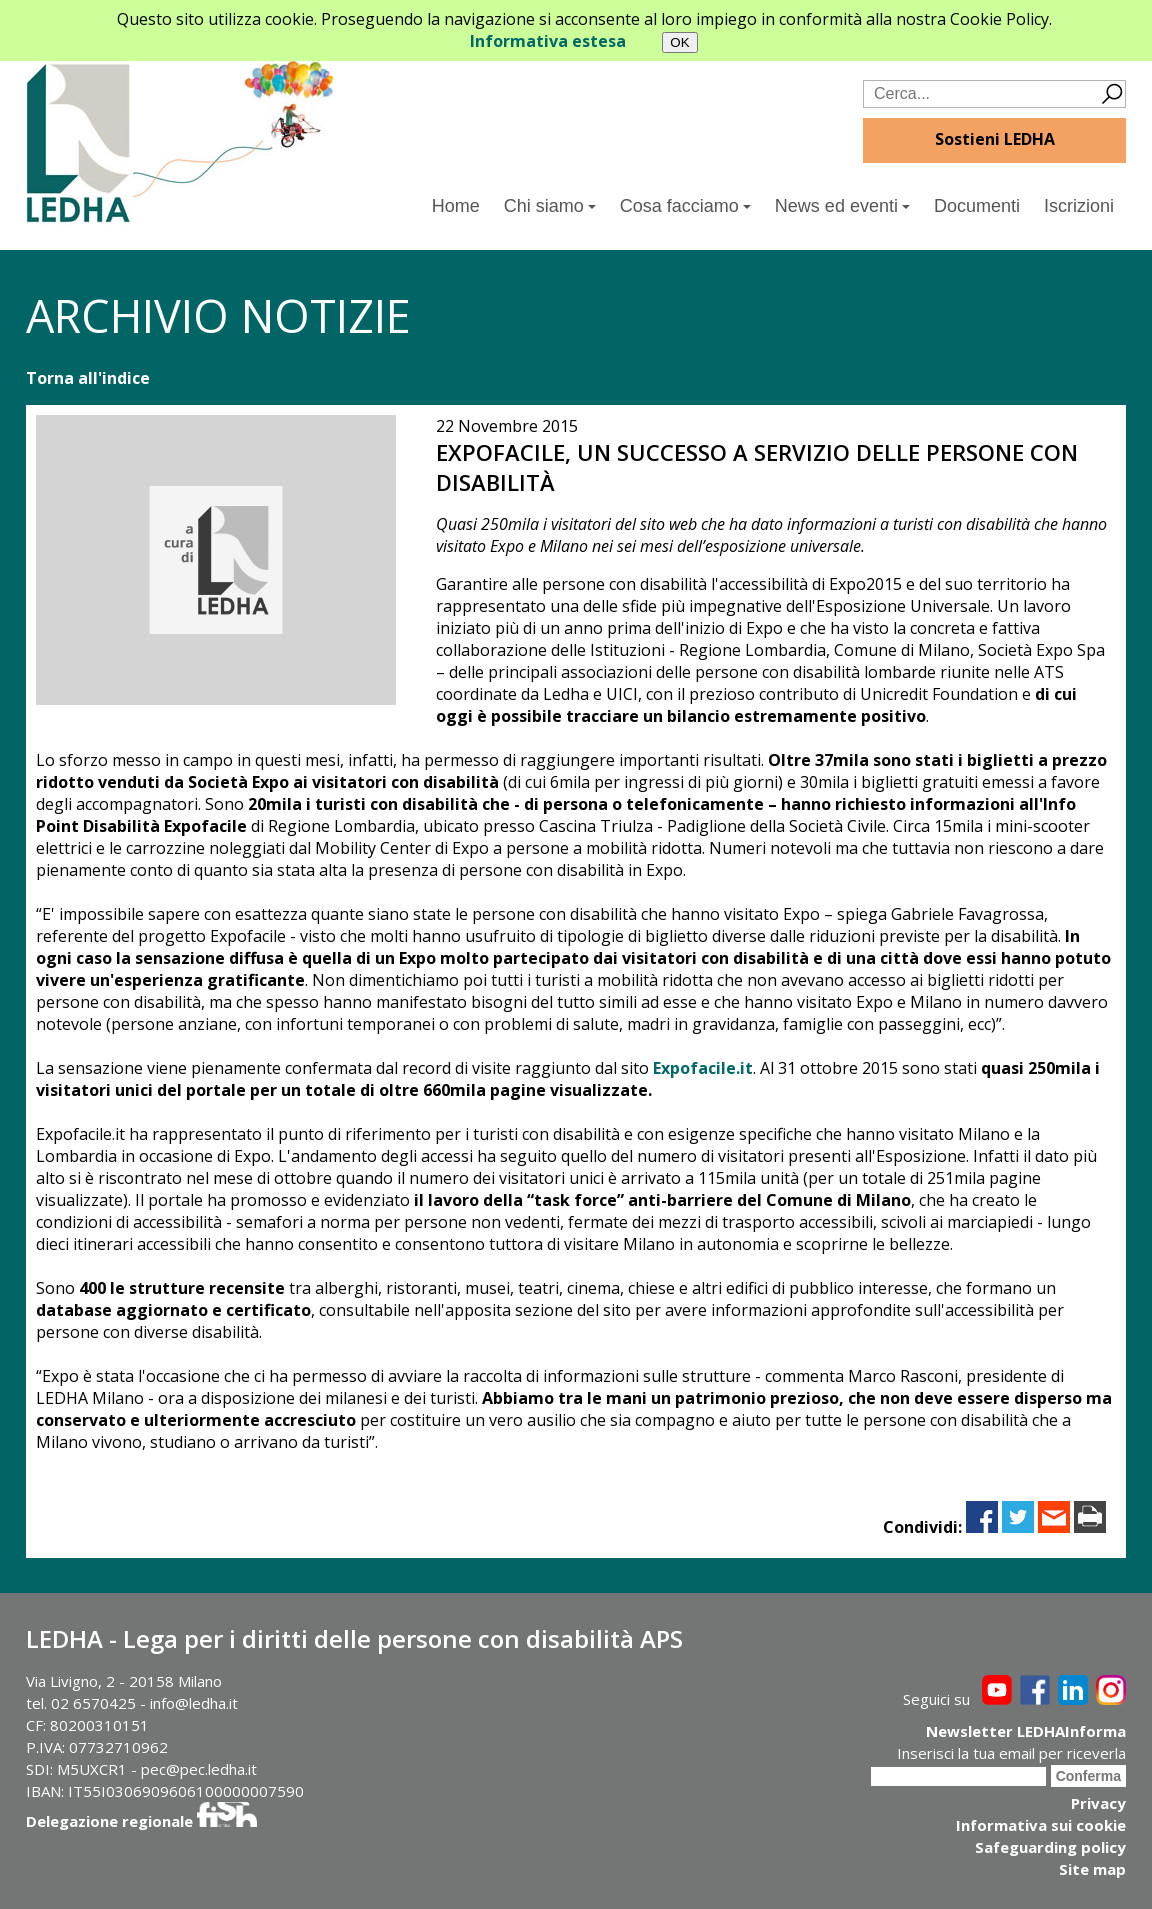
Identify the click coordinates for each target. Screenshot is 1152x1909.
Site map (1092, 1869)
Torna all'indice (88, 378)
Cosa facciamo (685, 206)
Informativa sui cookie (1041, 1825)
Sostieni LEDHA (995, 139)
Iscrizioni (1079, 206)
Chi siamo (550, 206)
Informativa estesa (548, 41)
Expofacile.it (703, 1068)
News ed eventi (842, 206)
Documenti (977, 206)
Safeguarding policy (1050, 1847)
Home (456, 206)
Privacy (1098, 1803)
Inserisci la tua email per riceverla (1011, 1753)
